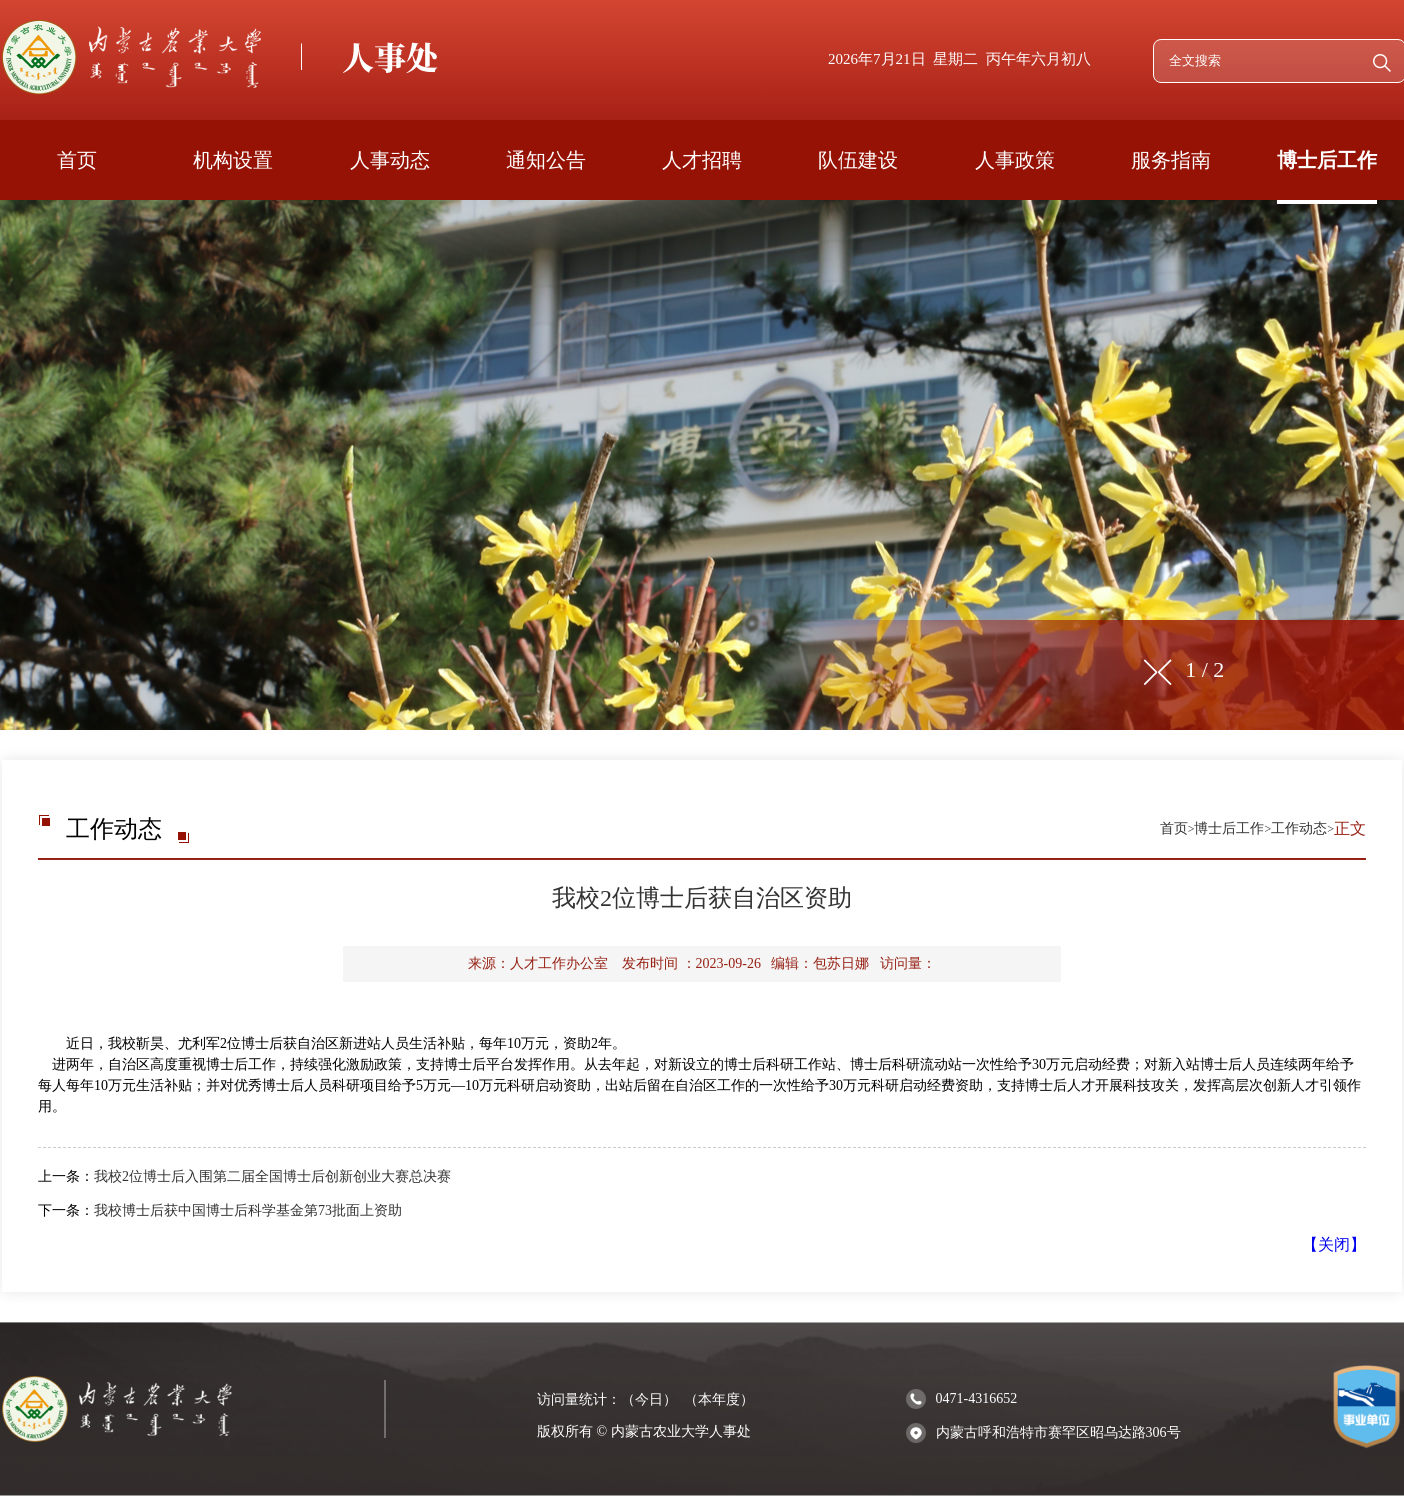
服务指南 (1171, 160)
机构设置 (233, 160)
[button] (1164, 672)
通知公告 (546, 160)
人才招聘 (702, 160)
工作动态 (1299, 828)
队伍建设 (858, 160)
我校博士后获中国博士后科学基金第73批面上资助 (248, 1210)
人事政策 (1015, 160)
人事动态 (390, 160)
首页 (77, 160)
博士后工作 (1327, 160)
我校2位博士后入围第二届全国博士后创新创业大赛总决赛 (272, 1176)
